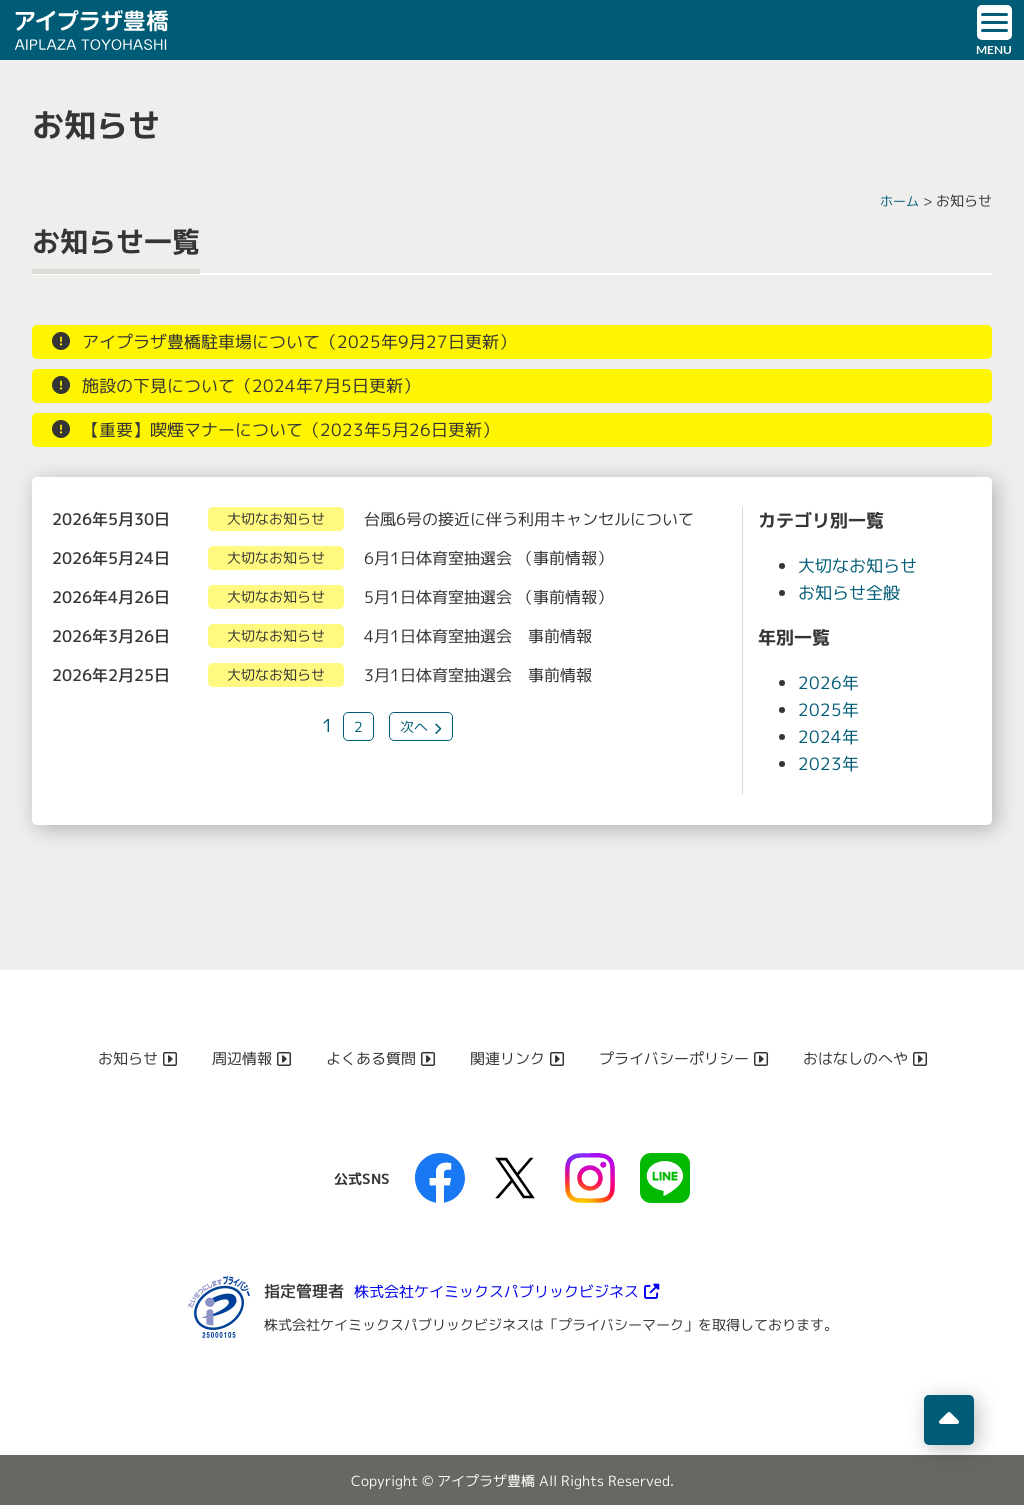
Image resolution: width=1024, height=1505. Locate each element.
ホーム (898, 200)
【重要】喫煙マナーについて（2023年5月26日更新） (300, 430)
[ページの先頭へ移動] (949, 1420)
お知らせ (112, 1058)
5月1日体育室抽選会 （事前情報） (488, 597)
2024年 (829, 736)
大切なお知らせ (861, 565)
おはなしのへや (870, 1058)
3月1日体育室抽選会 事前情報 (478, 675)
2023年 (829, 763)
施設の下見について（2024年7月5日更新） (259, 386)
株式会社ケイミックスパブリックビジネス (506, 1291)
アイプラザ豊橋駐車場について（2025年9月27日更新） (309, 342)
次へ (414, 726)
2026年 (829, 682)
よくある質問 (364, 1058)
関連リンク (506, 1058)
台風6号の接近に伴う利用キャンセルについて (529, 519)
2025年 (829, 709)
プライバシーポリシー (680, 1058)
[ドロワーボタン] (994, 30)
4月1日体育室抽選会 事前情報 (478, 636)
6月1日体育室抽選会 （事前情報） (488, 558)
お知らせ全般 (852, 592)
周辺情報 (230, 1058)
